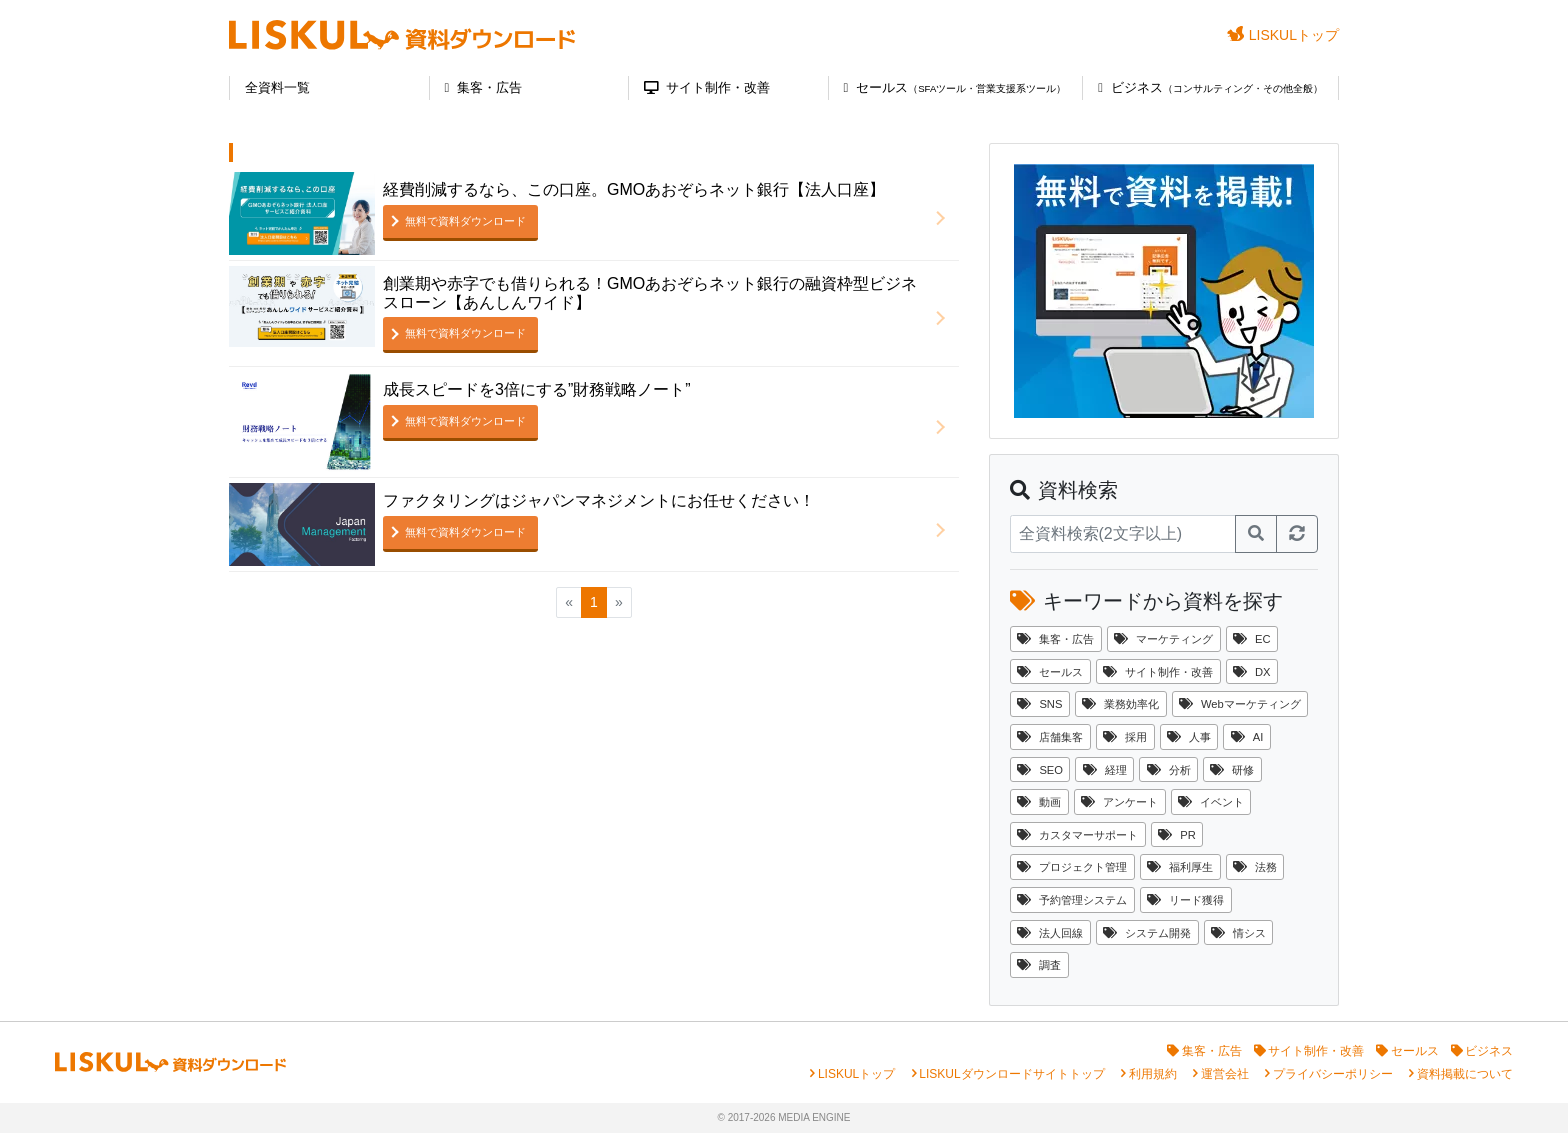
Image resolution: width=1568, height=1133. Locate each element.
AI (1247, 737)
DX (1252, 672)
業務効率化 (1120, 704)
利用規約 (1153, 1074)
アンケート (1119, 802)
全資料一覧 (277, 87)
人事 (1189, 737)
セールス (955, 87)
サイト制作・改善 (707, 87)
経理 (1105, 770)
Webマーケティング (1240, 704)
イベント (1211, 802)
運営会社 (1225, 1074)
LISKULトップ (1283, 34)
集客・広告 (484, 87)
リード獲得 (1185, 900)
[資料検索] (1123, 534)
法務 (1255, 867)
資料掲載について (1465, 1074)
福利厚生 (1180, 867)
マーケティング (1163, 639)
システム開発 (1147, 933)
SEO (1040, 770)
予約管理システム (1072, 900)
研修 (1232, 770)
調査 (1039, 965)
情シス (1238, 933)
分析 (1169, 770)
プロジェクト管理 (1072, 867)
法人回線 (1050, 933)
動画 (1039, 802)
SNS (1039, 704)
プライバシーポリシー (1333, 1074)
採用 (1125, 737)
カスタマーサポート (1077, 835)
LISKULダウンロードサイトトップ (1011, 1074)
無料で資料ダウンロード (465, 221)
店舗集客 (1050, 737)
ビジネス (1210, 87)
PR (1177, 835)
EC (1252, 639)
